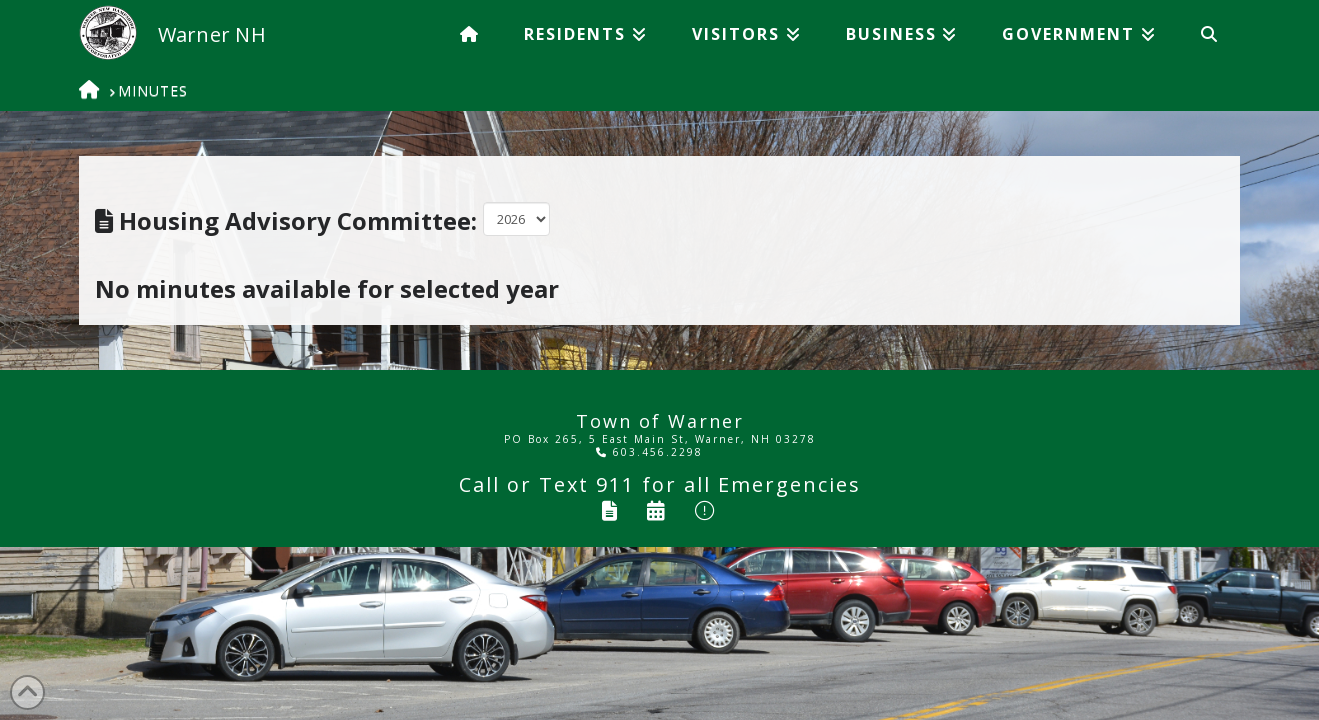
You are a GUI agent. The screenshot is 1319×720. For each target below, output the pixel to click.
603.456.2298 (649, 452)
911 (615, 484)
